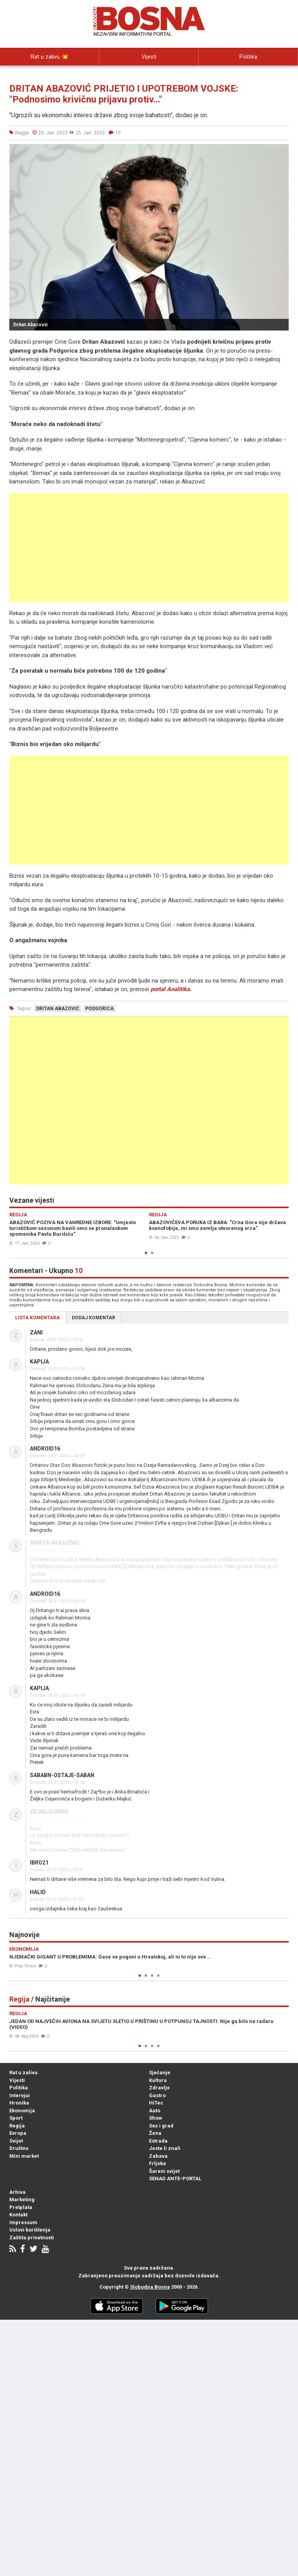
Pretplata (20, 2207)
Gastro (157, 2095)
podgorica (99, 1008)
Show (155, 2118)
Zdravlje (159, 2088)
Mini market (24, 2156)
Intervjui (49, 74)
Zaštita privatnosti (31, 2237)
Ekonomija (22, 2110)
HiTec (156, 2103)
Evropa (17, 2133)
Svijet (16, 2141)
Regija (17, 2126)
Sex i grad (161, 2126)
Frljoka (157, 2163)
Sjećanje (159, 2072)
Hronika (19, 2103)
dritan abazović (57, 1008)
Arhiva (17, 2192)
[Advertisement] (149, 547)
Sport (16, 2118)
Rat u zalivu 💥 (50, 56)
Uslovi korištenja (29, 2230)
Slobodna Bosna (150, 2287)
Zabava (158, 2156)
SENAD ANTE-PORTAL (175, 2178)
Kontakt (18, 2215)
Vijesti (149, 57)
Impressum (23, 2222)
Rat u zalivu (23, 2072)
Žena (155, 2133)
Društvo (18, 2148)
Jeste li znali (164, 2148)
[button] (281, 151)
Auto (154, 2110)
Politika (248, 57)
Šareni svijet (164, 2171)
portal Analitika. (171, 989)
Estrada (158, 2141)
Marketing (22, 2199)
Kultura (158, 2080)
